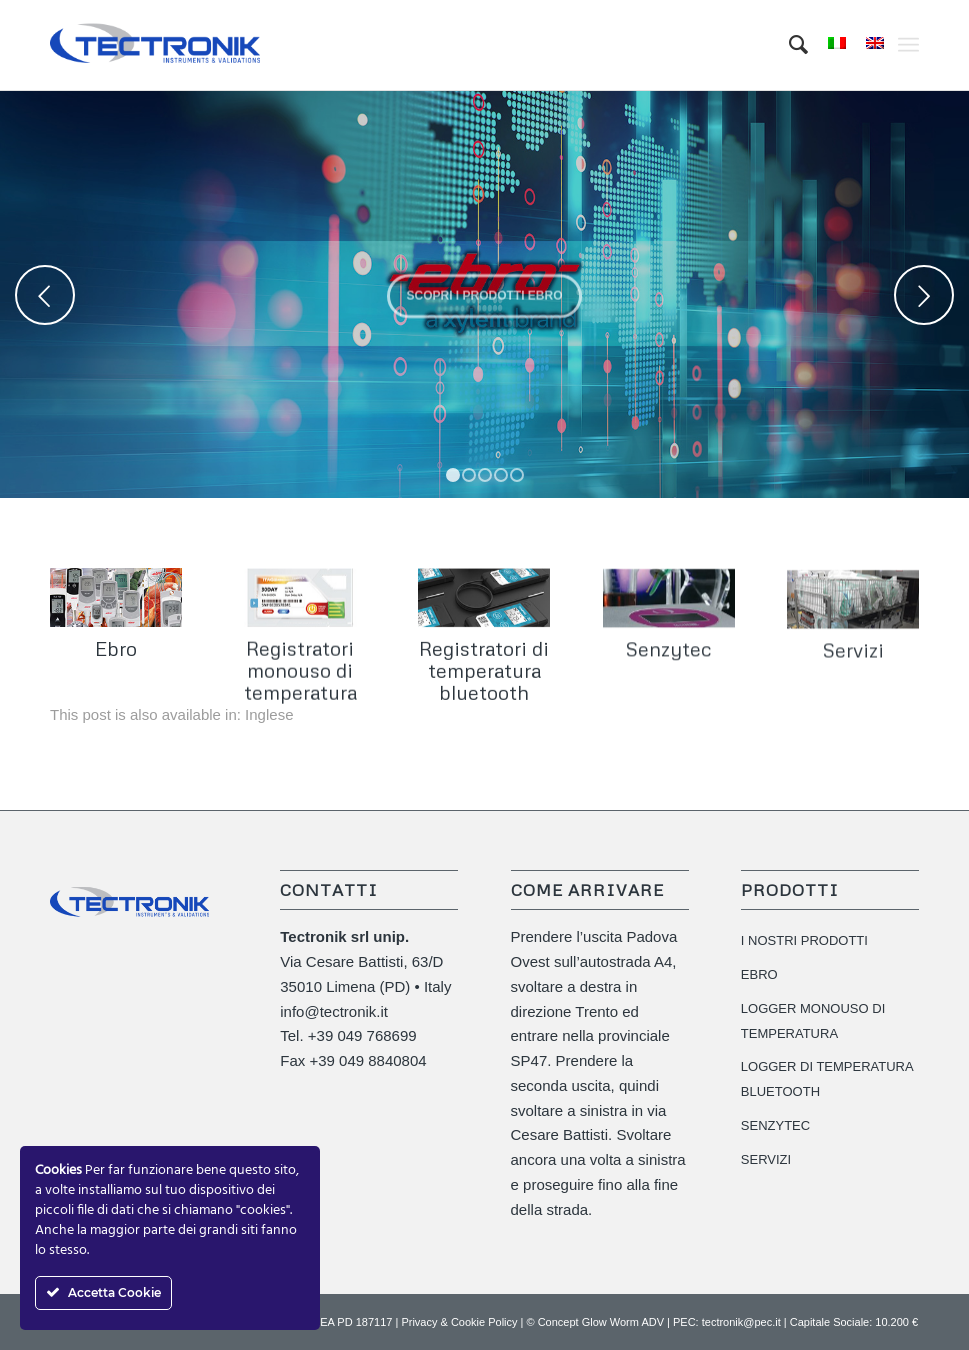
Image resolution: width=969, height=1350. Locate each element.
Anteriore (45, 295)
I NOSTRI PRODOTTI (804, 940)
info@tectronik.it (334, 1011)
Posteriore (924, 295)
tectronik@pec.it (741, 1322)
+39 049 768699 (362, 1035)
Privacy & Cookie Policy (459, 1322)
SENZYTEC (775, 1125)
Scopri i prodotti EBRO (484, 292)
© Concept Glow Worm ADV (596, 1322)
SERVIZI (766, 1159)
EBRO (759, 974)
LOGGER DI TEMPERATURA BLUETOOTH (827, 1079)
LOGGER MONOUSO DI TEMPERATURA (813, 1021)
